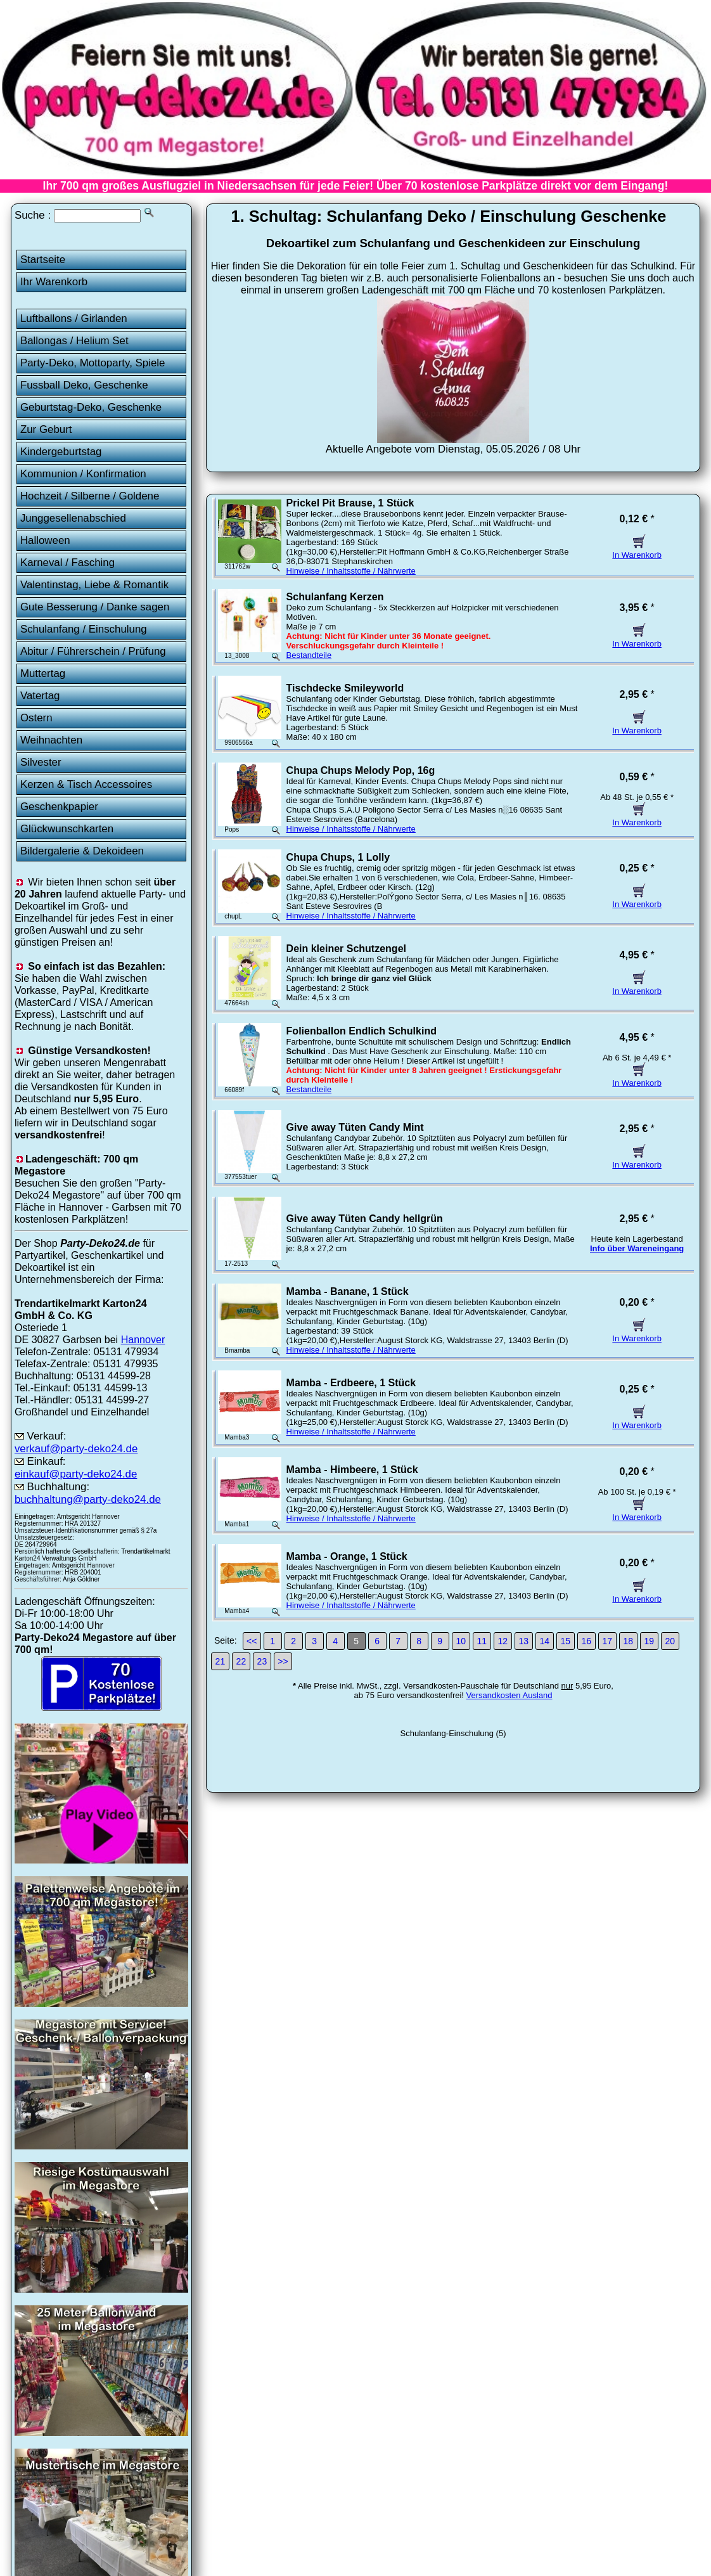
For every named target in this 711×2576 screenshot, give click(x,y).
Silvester (40, 762)
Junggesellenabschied (73, 518)
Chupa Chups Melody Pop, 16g (360, 770)
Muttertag (42, 673)
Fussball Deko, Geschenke (84, 385)
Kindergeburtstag (61, 452)
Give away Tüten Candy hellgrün (364, 1218)
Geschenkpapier (59, 807)
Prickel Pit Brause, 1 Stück (350, 503)
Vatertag (40, 696)
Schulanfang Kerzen (335, 596)
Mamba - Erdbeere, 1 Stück (351, 1382)
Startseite (42, 260)
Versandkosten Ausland (509, 1695)
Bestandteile (309, 655)
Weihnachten (51, 740)
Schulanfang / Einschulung (83, 629)
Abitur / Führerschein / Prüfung (93, 651)
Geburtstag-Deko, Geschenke (91, 407)
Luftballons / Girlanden (73, 318)
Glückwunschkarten (66, 829)
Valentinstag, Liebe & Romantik (94, 585)
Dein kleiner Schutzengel (346, 948)
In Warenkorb (637, 550)
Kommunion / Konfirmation (83, 474)
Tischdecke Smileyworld (345, 688)
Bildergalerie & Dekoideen (82, 851)
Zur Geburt (46, 429)
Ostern (36, 718)
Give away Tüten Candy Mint (355, 1127)
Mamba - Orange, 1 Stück (346, 1556)
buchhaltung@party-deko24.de (88, 1499)
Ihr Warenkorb (53, 282)
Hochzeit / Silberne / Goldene (90, 496)
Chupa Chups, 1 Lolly (338, 857)
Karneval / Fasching (67, 563)
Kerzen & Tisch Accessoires (86, 784)
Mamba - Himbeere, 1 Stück (352, 1469)
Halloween (45, 540)
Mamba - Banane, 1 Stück (347, 1291)
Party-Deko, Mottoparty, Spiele (92, 363)
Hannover (143, 1339)
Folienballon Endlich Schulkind (361, 1031)
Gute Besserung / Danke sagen (94, 607)
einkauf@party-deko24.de (76, 1474)
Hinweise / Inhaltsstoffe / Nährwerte (351, 571)
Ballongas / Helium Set (74, 341)
